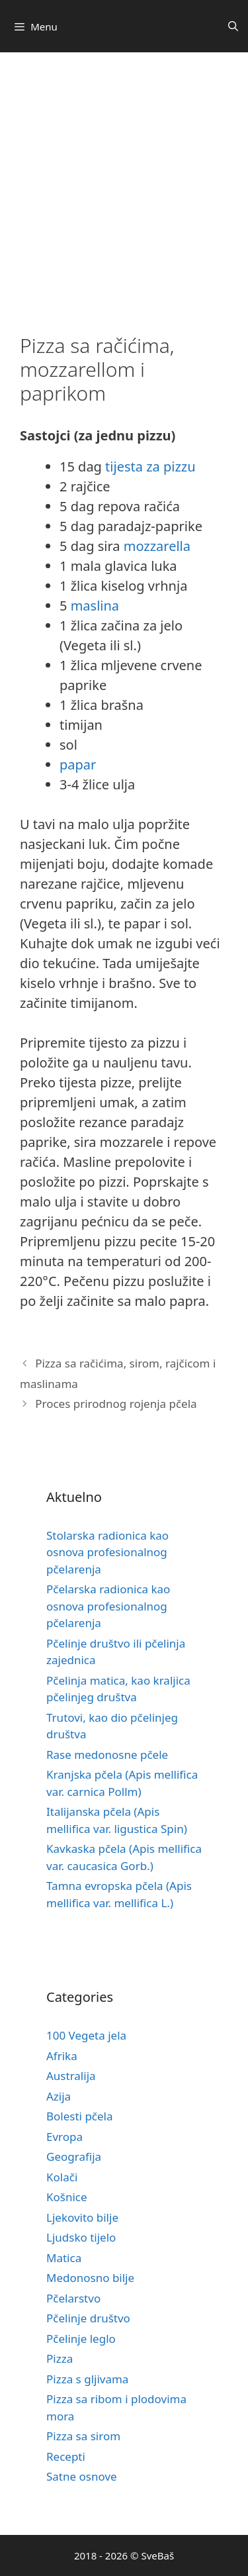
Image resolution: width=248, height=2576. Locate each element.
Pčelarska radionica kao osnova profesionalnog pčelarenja (108, 1605)
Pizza (59, 2358)
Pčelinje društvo (88, 2318)
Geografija (73, 2156)
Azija (58, 2096)
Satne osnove (81, 2476)
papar (78, 764)
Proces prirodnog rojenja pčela (115, 1403)
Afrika (61, 2055)
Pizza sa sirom (83, 2436)
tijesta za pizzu (150, 466)
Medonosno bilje (90, 2277)
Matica (63, 2257)
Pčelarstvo (73, 2298)
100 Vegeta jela (86, 2035)
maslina (95, 606)
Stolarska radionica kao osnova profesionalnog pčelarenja (107, 1552)
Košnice (66, 2196)
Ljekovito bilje (82, 2217)
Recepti (65, 2456)
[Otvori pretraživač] (233, 26)
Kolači (61, 2177)
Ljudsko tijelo (81, 2237)
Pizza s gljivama (87, 2379)
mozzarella (157, 546)
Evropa (64, 2136)
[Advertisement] (124, 183)
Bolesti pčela (79, 2116)
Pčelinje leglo (81, 2338)
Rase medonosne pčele (107, 1754)
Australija (71, 2075)
